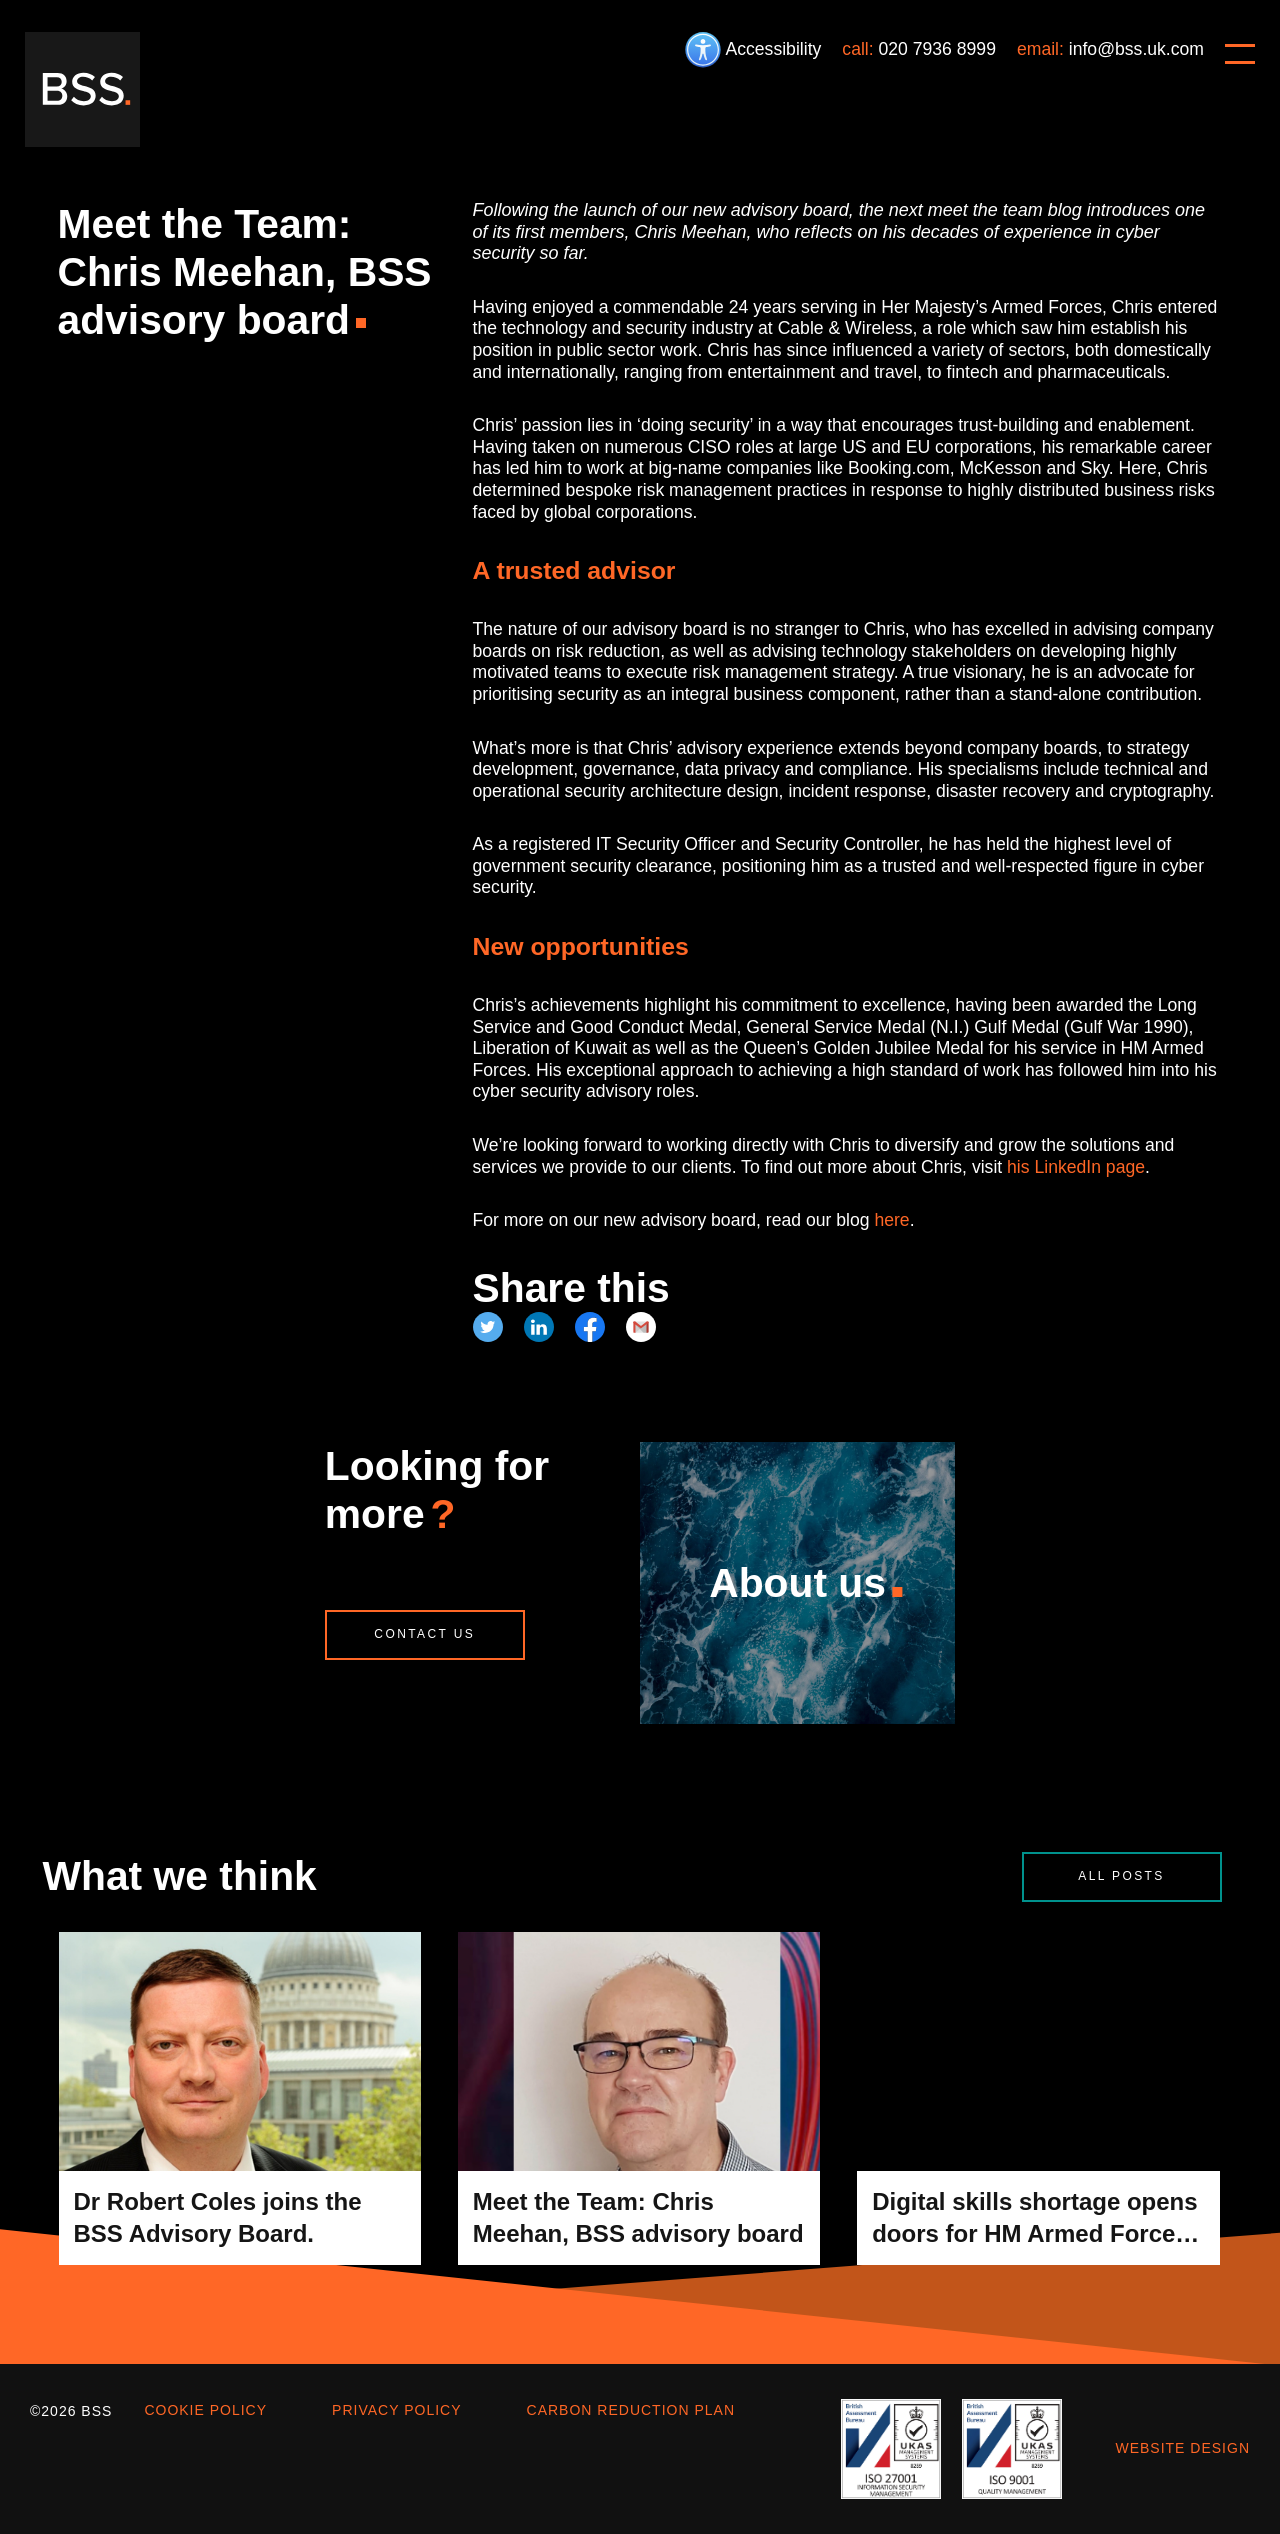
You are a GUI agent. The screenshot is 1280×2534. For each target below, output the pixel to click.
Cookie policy (205, 2410)
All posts (1121, 1876)
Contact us (424, 1634)
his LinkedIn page (1076, 1167)
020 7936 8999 (937, 49)
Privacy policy (396, 2410)
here (891, 1220)
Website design (1182, 2448)
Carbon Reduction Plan (631, 2410)
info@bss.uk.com (1136, 49)
